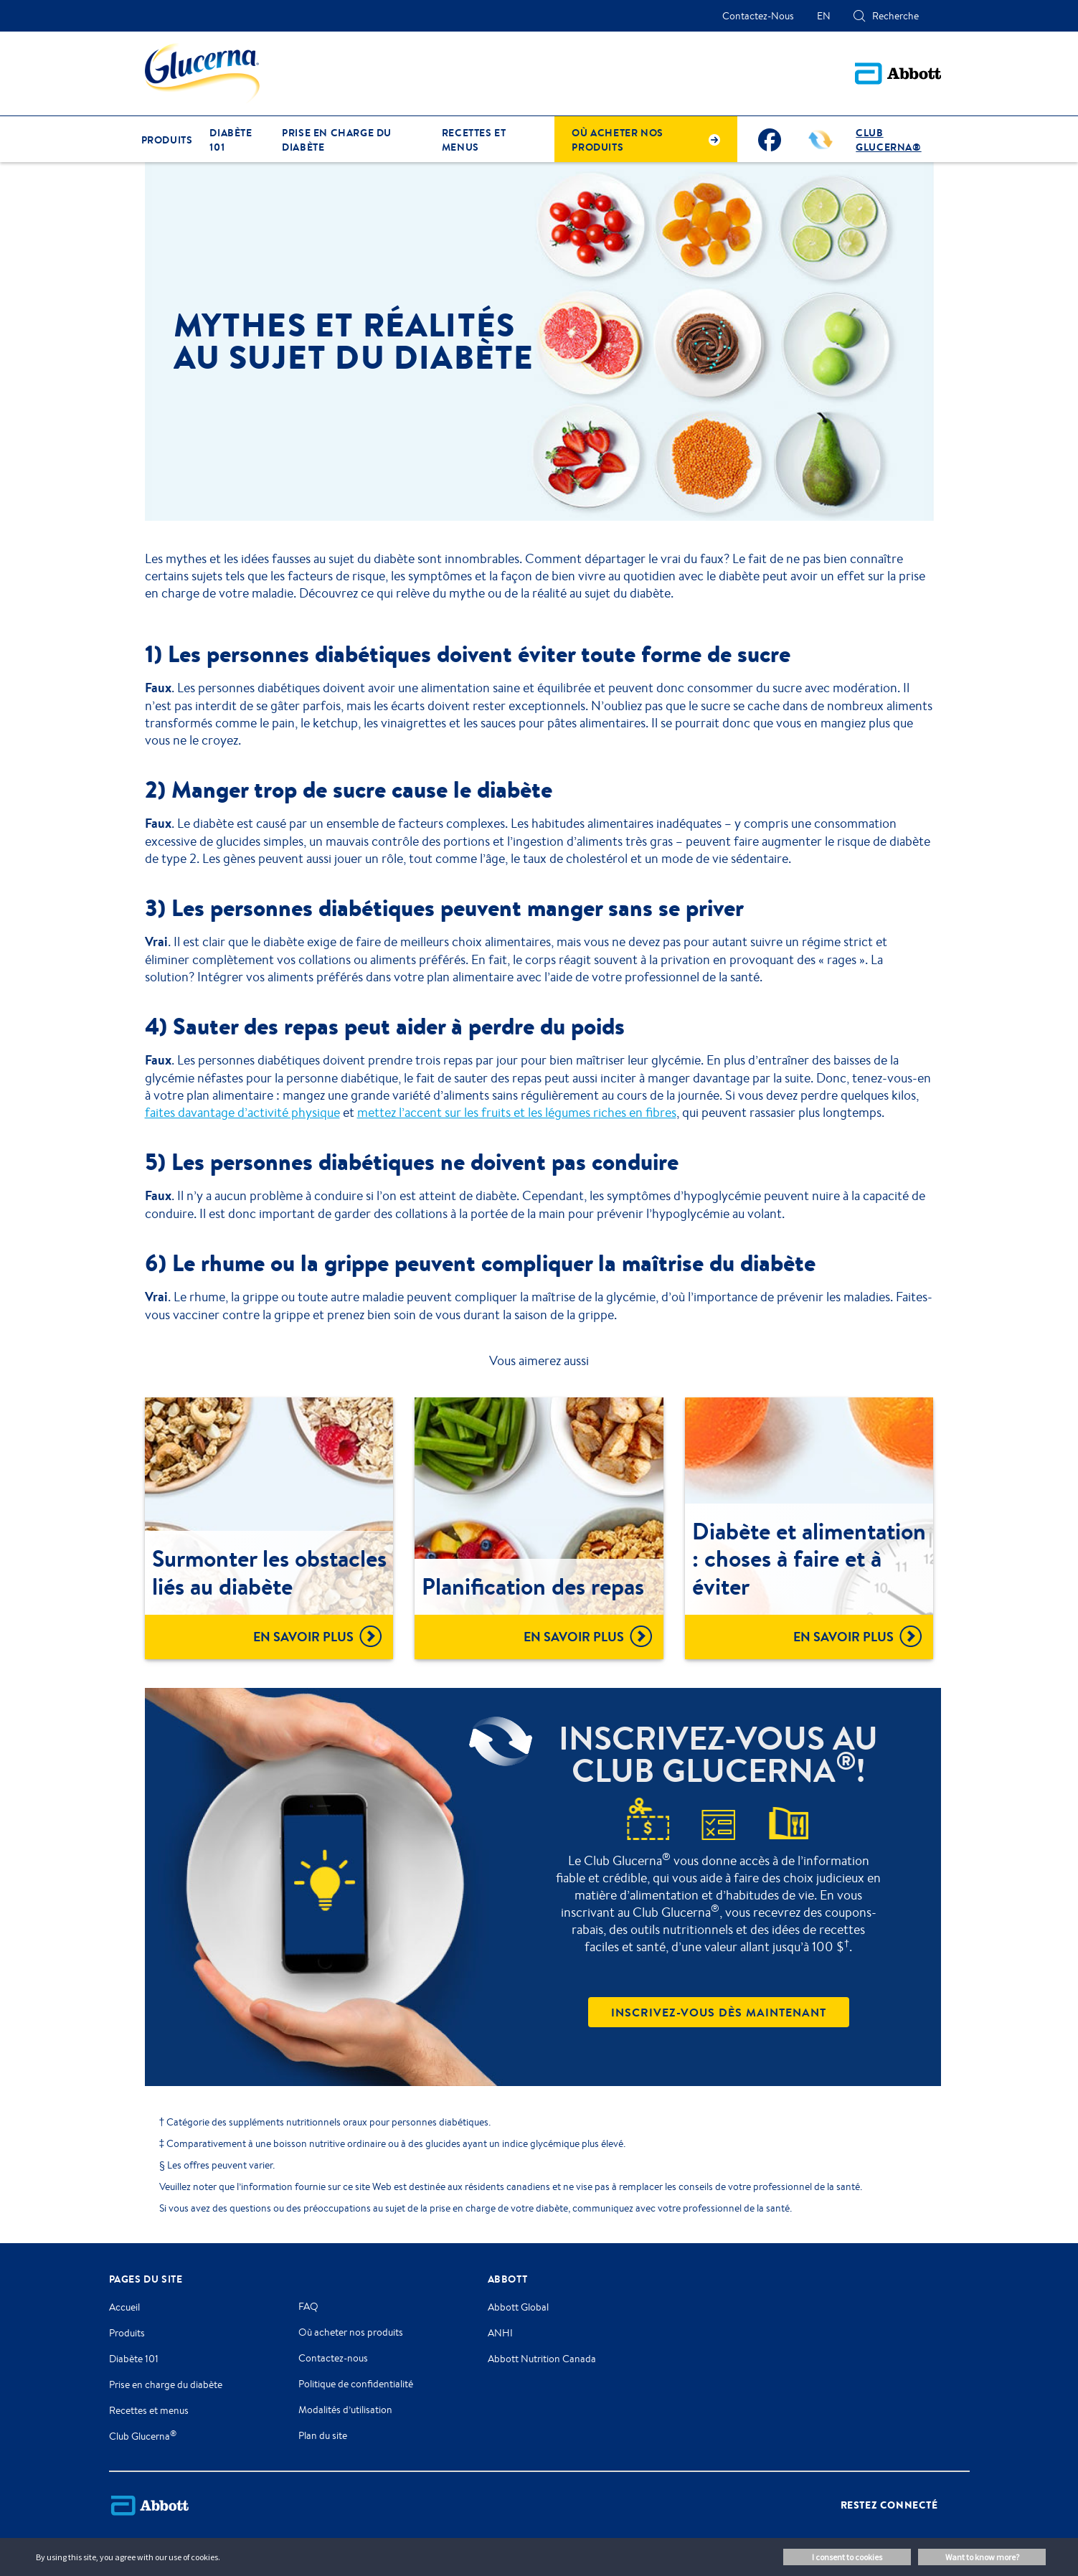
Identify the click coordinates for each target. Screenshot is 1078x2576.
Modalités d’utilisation (345, 2409)
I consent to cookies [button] (847, 2557)
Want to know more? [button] (982, 2557)
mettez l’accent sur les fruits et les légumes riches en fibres (516, 1111)
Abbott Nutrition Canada (542, 2358)
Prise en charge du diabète (165, 2384)
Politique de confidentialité (355, 2383)
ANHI (500, 2332)
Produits (127, 2332)
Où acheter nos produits (350, 2332)
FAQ (308, 2306)
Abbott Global (518, 2307)
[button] (859, 16)
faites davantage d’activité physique (242, 1111)
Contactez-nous (333, 2357)
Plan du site (322, 2435)
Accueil (124, 2307)
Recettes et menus (149, 2410)
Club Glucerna (142, 2436)
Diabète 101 (134, 2358)
